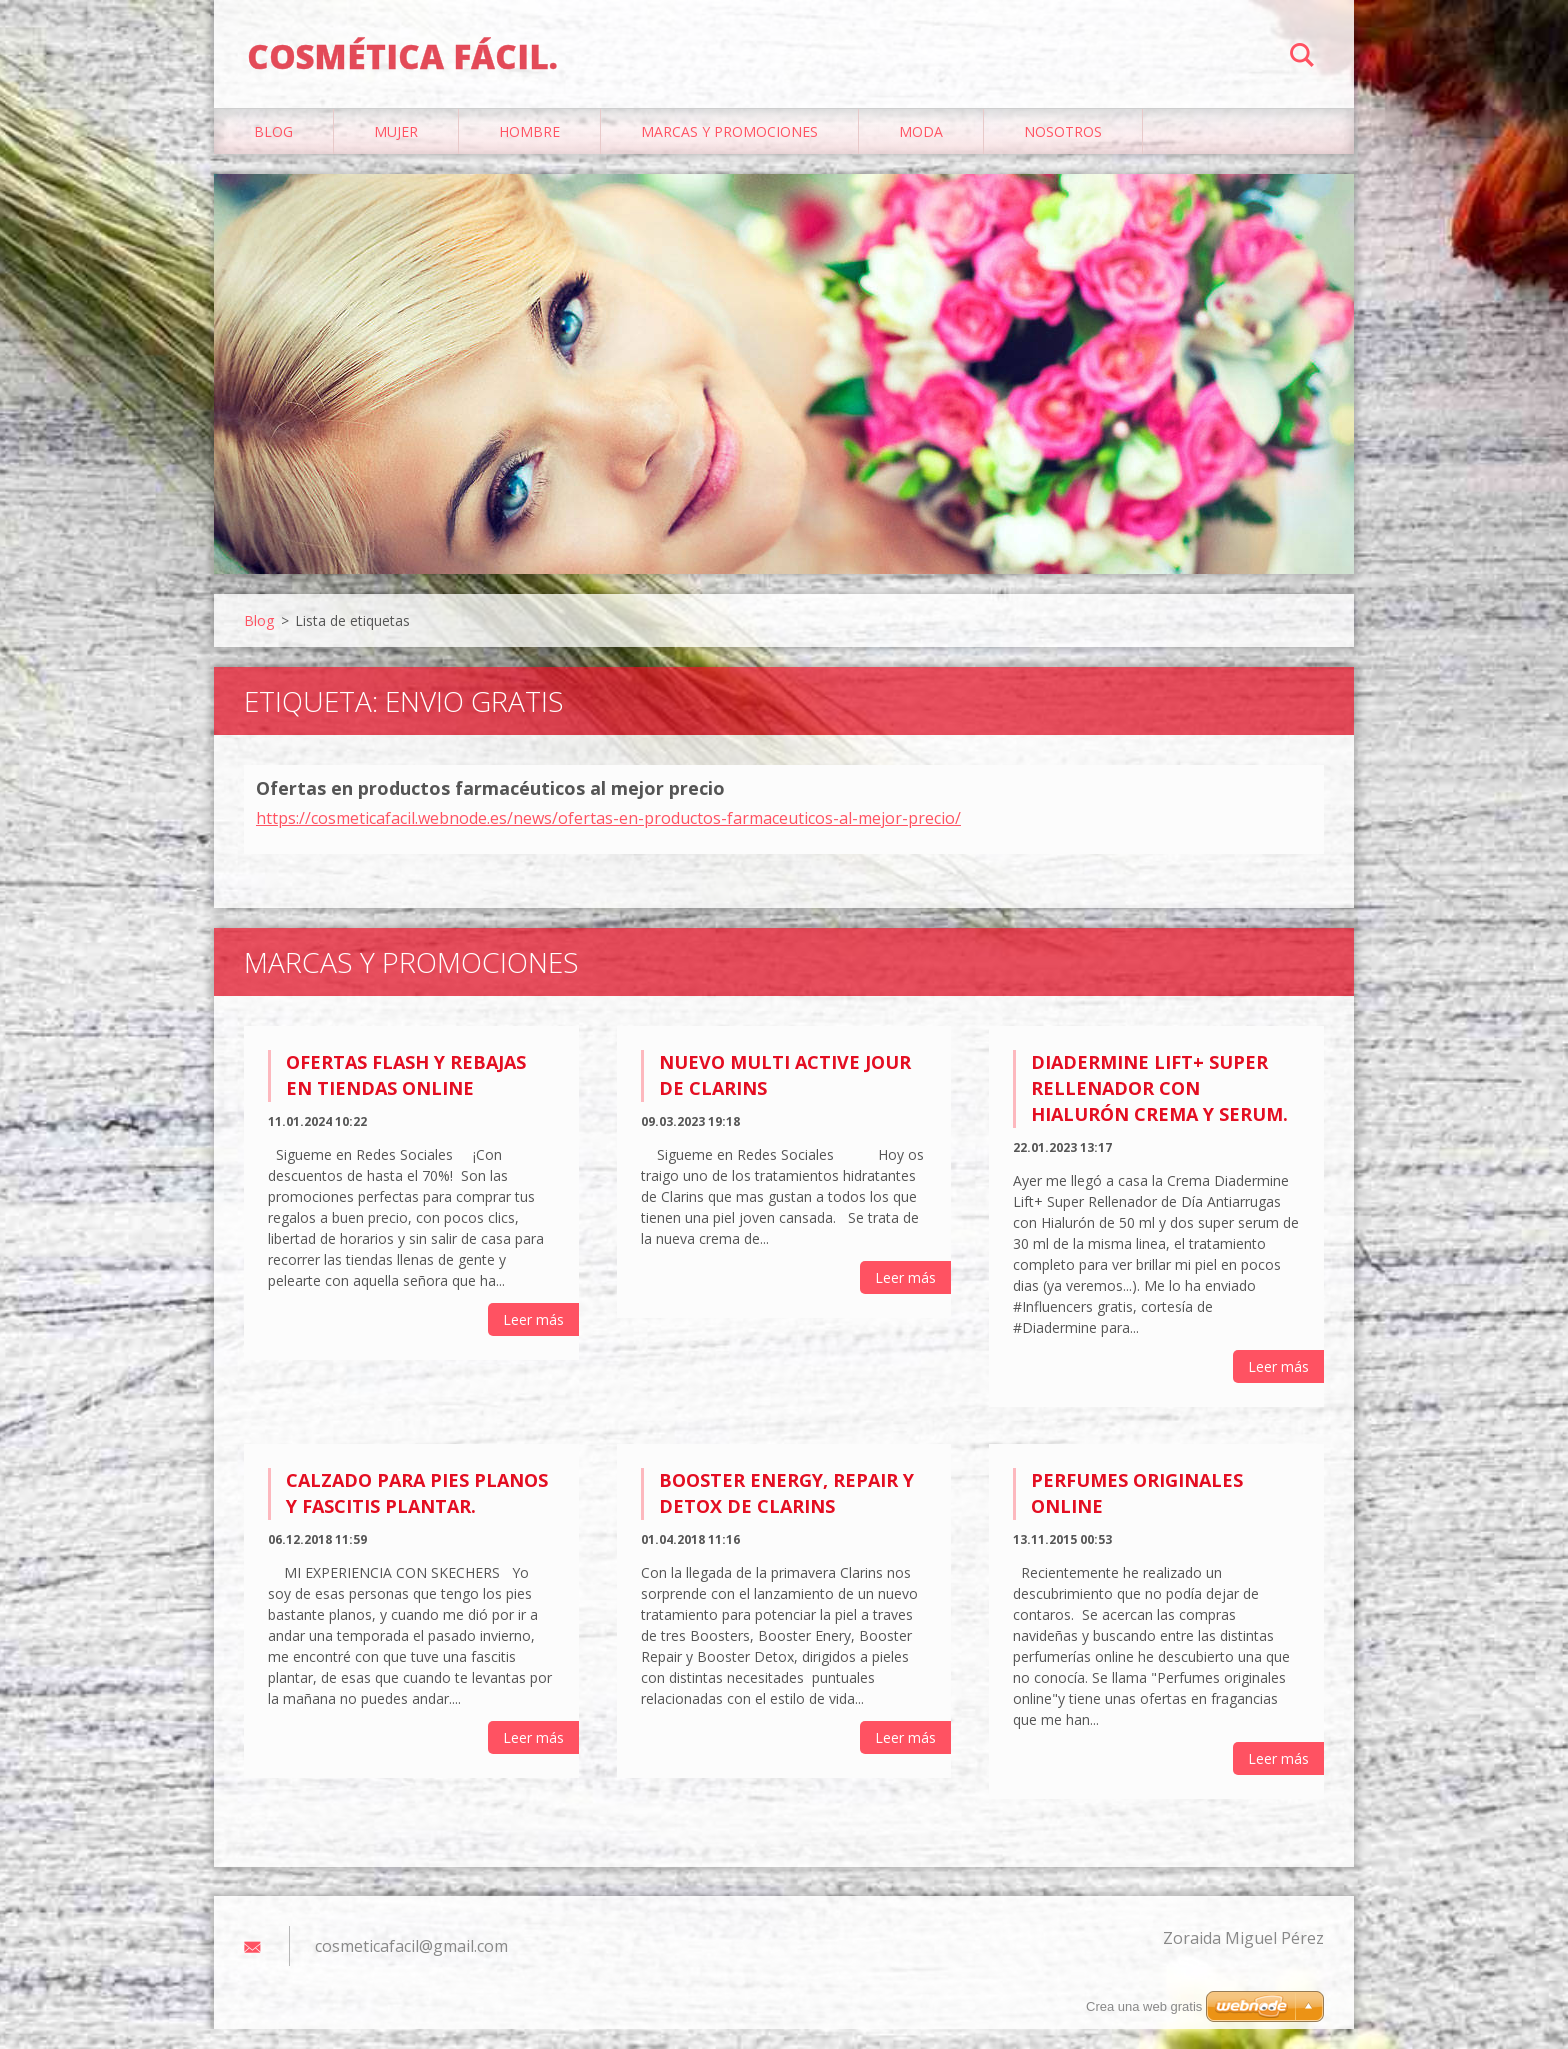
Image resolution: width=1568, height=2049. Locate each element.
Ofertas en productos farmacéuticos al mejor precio (490, 808)
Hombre (529, 151)
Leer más (533, 1338)
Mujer (396, 151)
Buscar (1302, 58)
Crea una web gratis (1144, 2006)
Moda (921, 151)
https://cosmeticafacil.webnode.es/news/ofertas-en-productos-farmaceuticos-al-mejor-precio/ (608, 837)
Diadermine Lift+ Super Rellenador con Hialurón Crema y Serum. (1159, 1107)
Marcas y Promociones (729, 151)
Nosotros (1063, 151)
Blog (273, 151)
